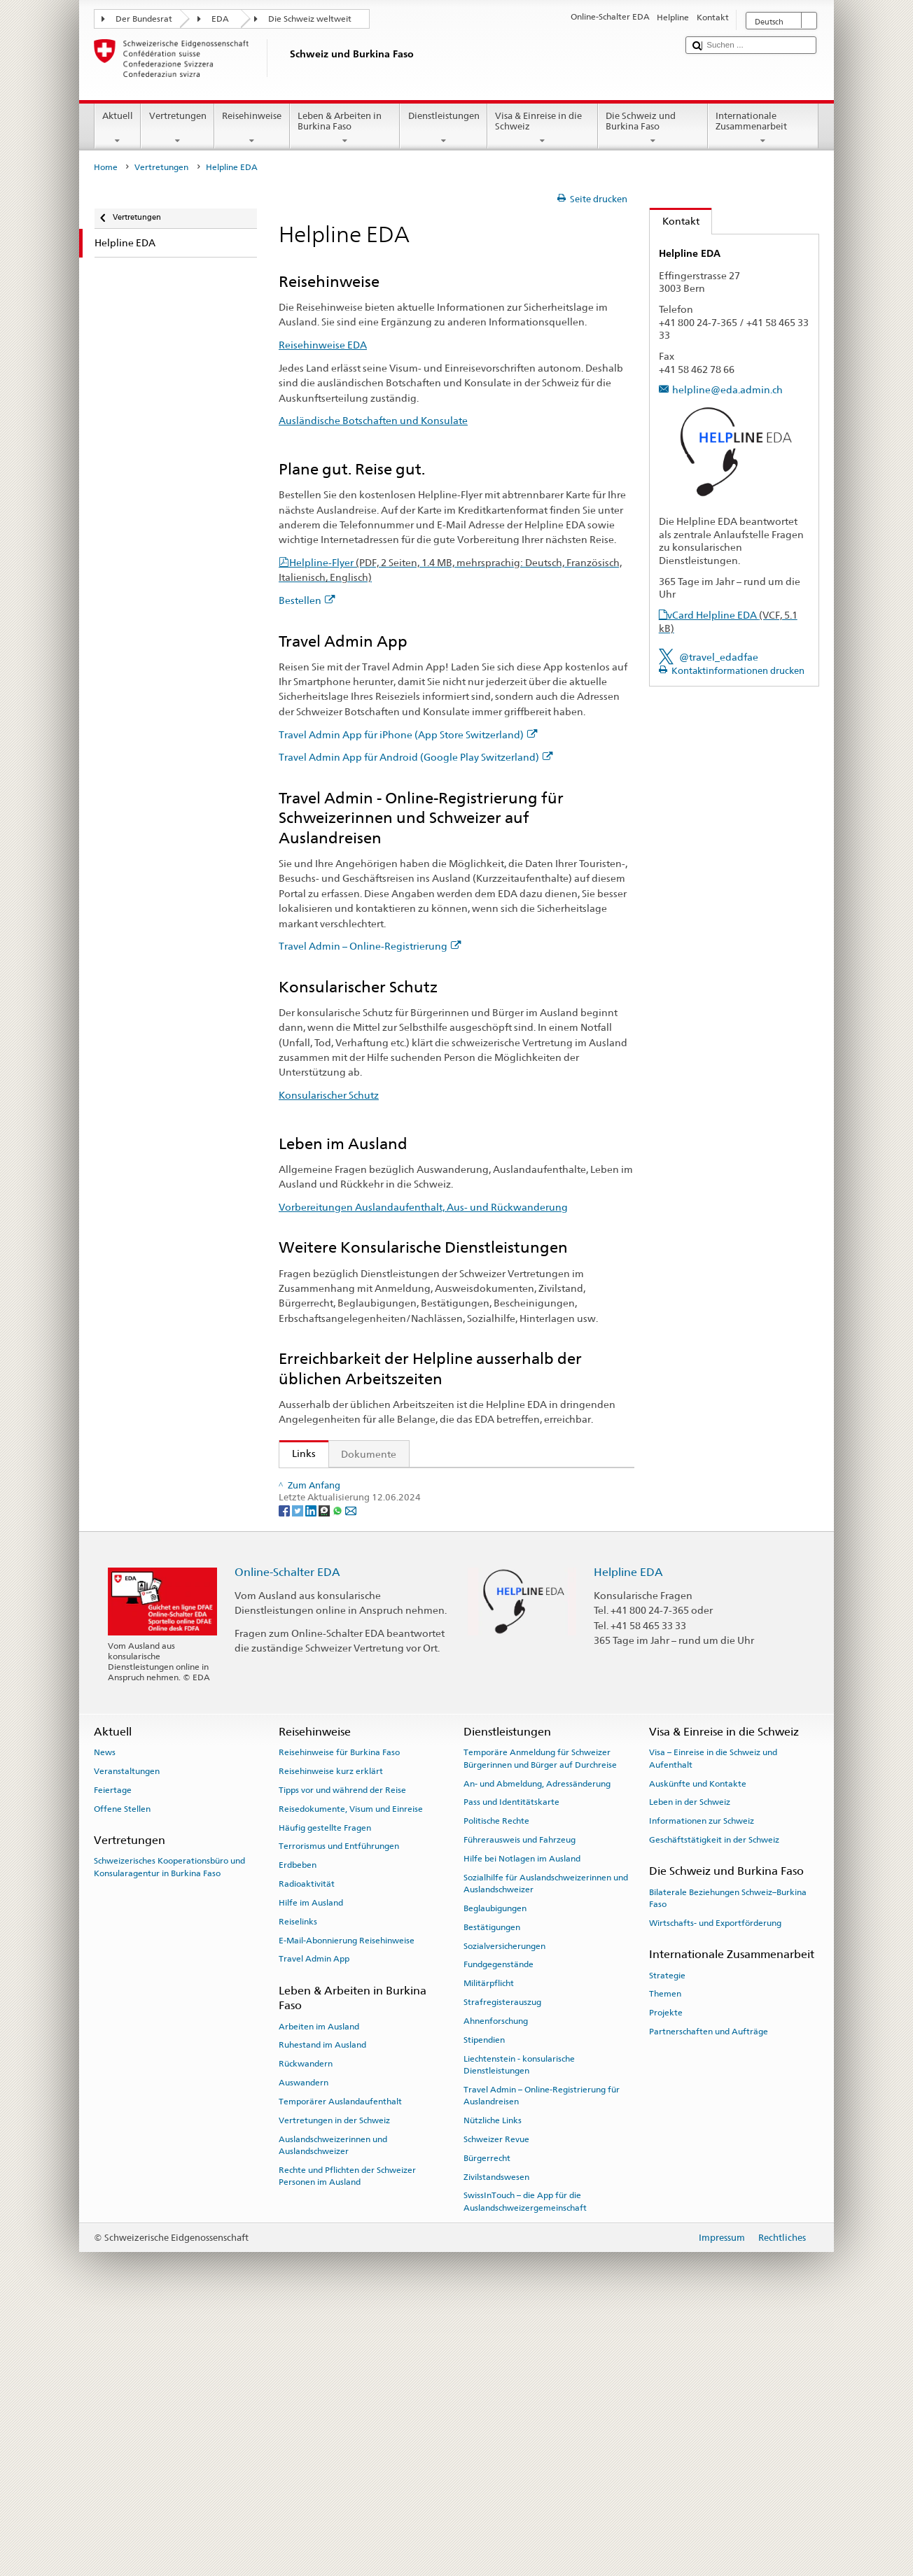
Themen (665, 2255)
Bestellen (307, 600)
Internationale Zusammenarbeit (763, 128)
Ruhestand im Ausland (322, 2306)
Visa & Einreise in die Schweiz (542, 128)
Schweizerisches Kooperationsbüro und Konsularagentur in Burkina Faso (169, 2128)
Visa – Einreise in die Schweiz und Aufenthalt (713, 2020)
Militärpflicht (489, 2245)
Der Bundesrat (144, 19)
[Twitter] (298, 1771)
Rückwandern (306, 2325)
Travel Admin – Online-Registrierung (370, 946)
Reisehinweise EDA (323, 345)
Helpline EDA (628, 1833)
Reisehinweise (252, 128)
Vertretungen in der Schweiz (334, 2381)
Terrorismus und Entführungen (339, 2108)
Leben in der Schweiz (689, 2064)
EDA (220, 19)
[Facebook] (285, 1771)
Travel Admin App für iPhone (362, 1552)
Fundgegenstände (499, 2226)
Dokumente (368, 1454)
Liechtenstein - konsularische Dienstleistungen (519, 2326)
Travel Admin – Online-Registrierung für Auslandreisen (542, 2356)
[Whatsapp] (338, 1771)
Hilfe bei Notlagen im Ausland (522, 2120)
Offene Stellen (122, 2070)
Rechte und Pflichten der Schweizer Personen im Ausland (347, 2437)
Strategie (667, 2236)
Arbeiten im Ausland (319, 2288)
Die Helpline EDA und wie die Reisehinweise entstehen (414, 1689)
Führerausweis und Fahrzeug (520, 2101)
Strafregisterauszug (502, 2263)
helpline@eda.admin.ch (727, 389)
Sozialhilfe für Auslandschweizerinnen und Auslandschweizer (546, 2144)
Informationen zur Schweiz (701, 2083)
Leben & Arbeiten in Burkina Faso (345, 128)
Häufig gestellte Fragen (325, 2089)
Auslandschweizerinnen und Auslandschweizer (333, 2406)
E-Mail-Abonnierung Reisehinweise (346, 2202)
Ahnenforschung (496, 2282)
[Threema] (325, 1771)
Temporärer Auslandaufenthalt (340, 2362)
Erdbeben (297, 2127)
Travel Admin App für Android (365, 1574)
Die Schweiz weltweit (309, 19)
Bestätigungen (492, 2188)
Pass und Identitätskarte (511, 2064)
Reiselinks (298, 2183)
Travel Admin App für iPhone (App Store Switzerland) (408, 734)
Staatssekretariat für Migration (365, 1482)
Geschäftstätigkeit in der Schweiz (714, 2101)
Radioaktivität (307, 2145)
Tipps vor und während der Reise (342, 2051)
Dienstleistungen (443, 128)
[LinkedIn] (312, 1771)
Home (106, 167)
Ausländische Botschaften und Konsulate (373, 420)
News (105, 2014)
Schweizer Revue (496, 2400)
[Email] (350, 1771)
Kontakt (674, 221)
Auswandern (303, 2344)
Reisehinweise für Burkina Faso (339, 2014)
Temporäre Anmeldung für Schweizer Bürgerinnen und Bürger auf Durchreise (540, 2020)
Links (297, 1454)
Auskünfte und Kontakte (697, 2045)
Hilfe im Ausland (311, 2164)
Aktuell (118, 128)
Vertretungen (177, 128)
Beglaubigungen (495, 2169)
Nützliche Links (493, 2381)
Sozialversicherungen (504, 2207)
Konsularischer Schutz (329, 1095)
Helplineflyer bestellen (347, 1666)
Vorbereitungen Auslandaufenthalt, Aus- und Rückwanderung (423, 1207)
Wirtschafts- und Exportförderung (715, 2184)
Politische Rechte (496, 2083)
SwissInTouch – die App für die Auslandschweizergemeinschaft (525, 2463)
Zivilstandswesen (496, 2438)
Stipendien (484, 2301)
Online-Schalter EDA (287, 1833)
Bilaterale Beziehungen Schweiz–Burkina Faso (728, 2159)
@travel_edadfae (718, 657)
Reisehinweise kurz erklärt (331, 2033)
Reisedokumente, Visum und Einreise (351, 2070)
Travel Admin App (314, 2220)
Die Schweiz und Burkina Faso (653, 128)
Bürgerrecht (487, 2419)
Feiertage (113, 2051)
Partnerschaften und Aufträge (708, 2292)
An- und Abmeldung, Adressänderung (537, 2045)
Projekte (666, 2274)
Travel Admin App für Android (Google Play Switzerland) (416, 757)
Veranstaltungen (127, 2033)
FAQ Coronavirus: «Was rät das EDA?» (373, 1712)
